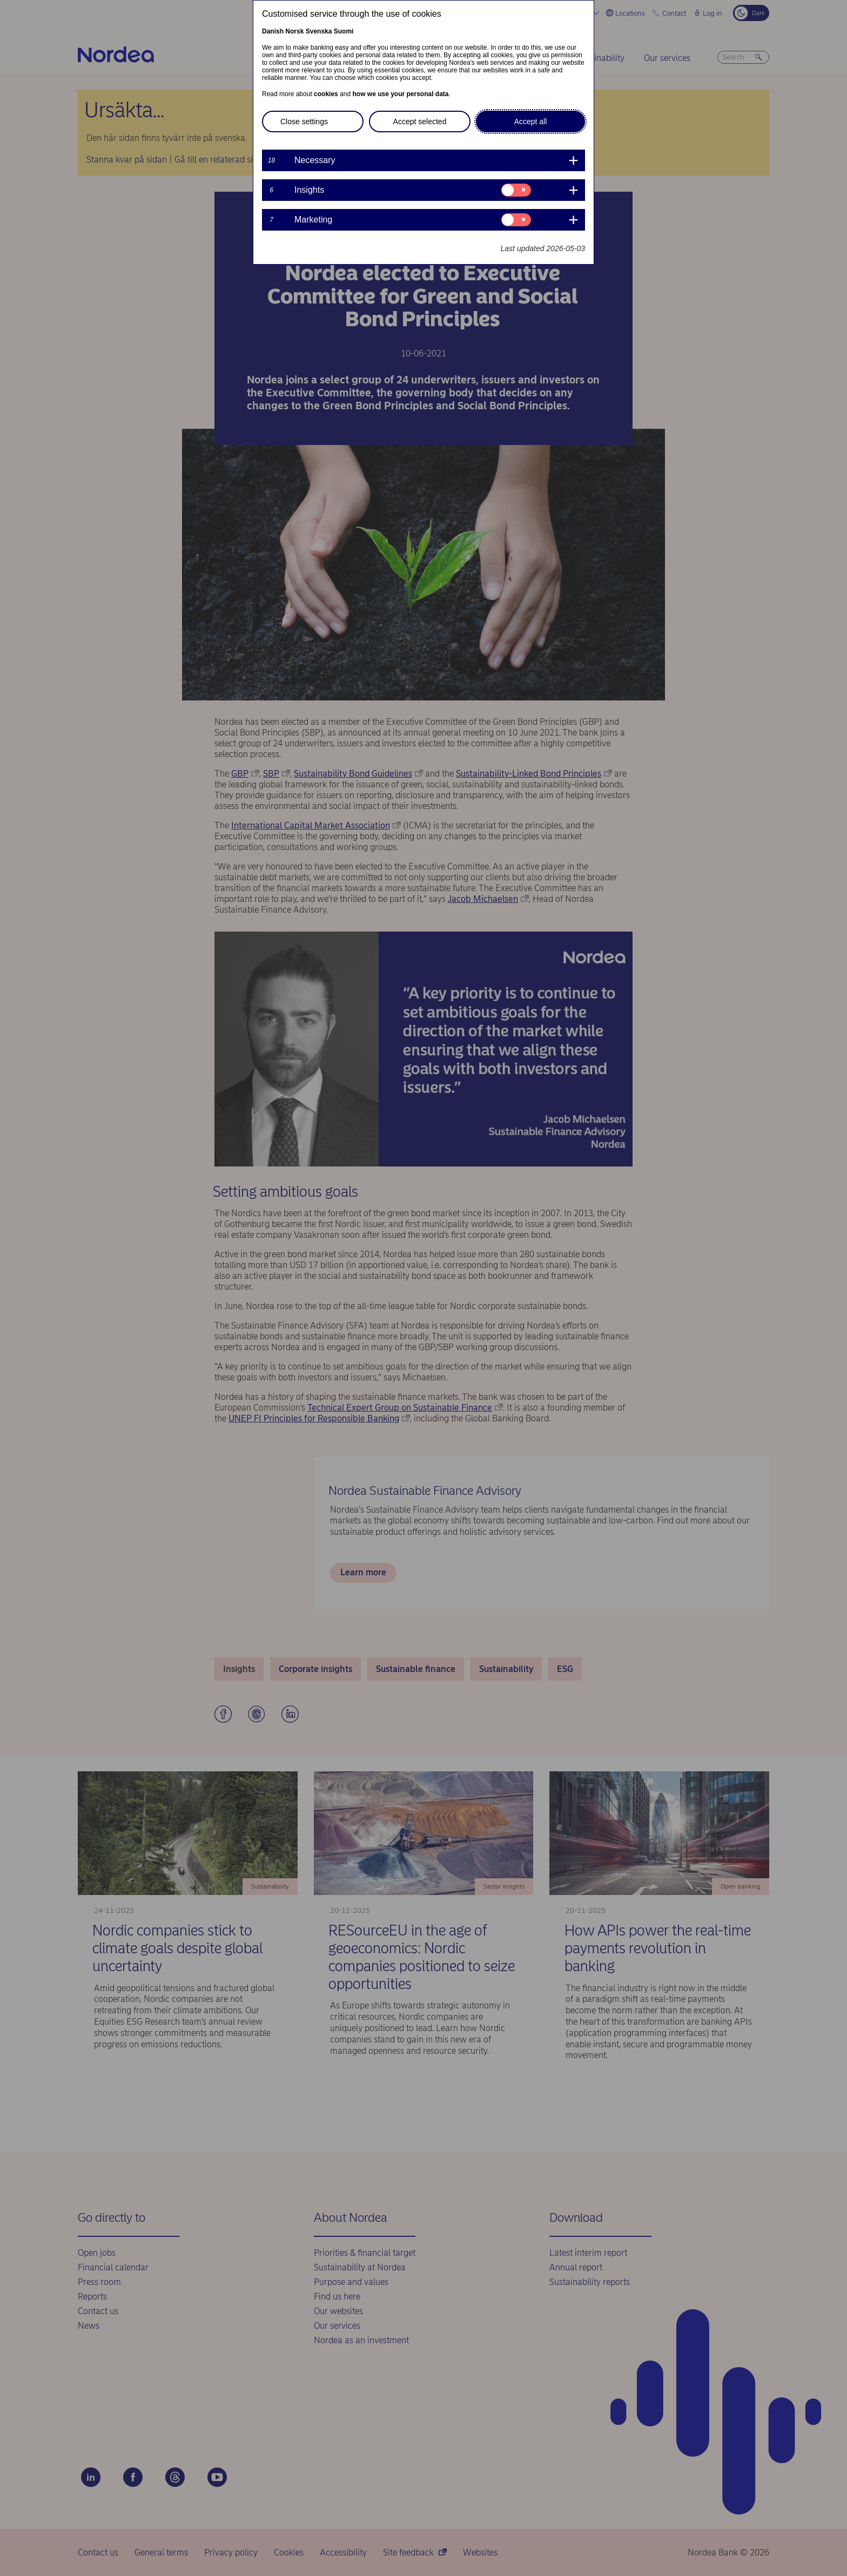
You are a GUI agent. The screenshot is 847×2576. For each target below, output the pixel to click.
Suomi (344, 31)
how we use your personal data (400, 94)
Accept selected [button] (420, 121)
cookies (326, 94)
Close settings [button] (304, 121)
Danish (273, 31)
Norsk (294, 31)
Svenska (319, 31)
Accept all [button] (530, 121)
